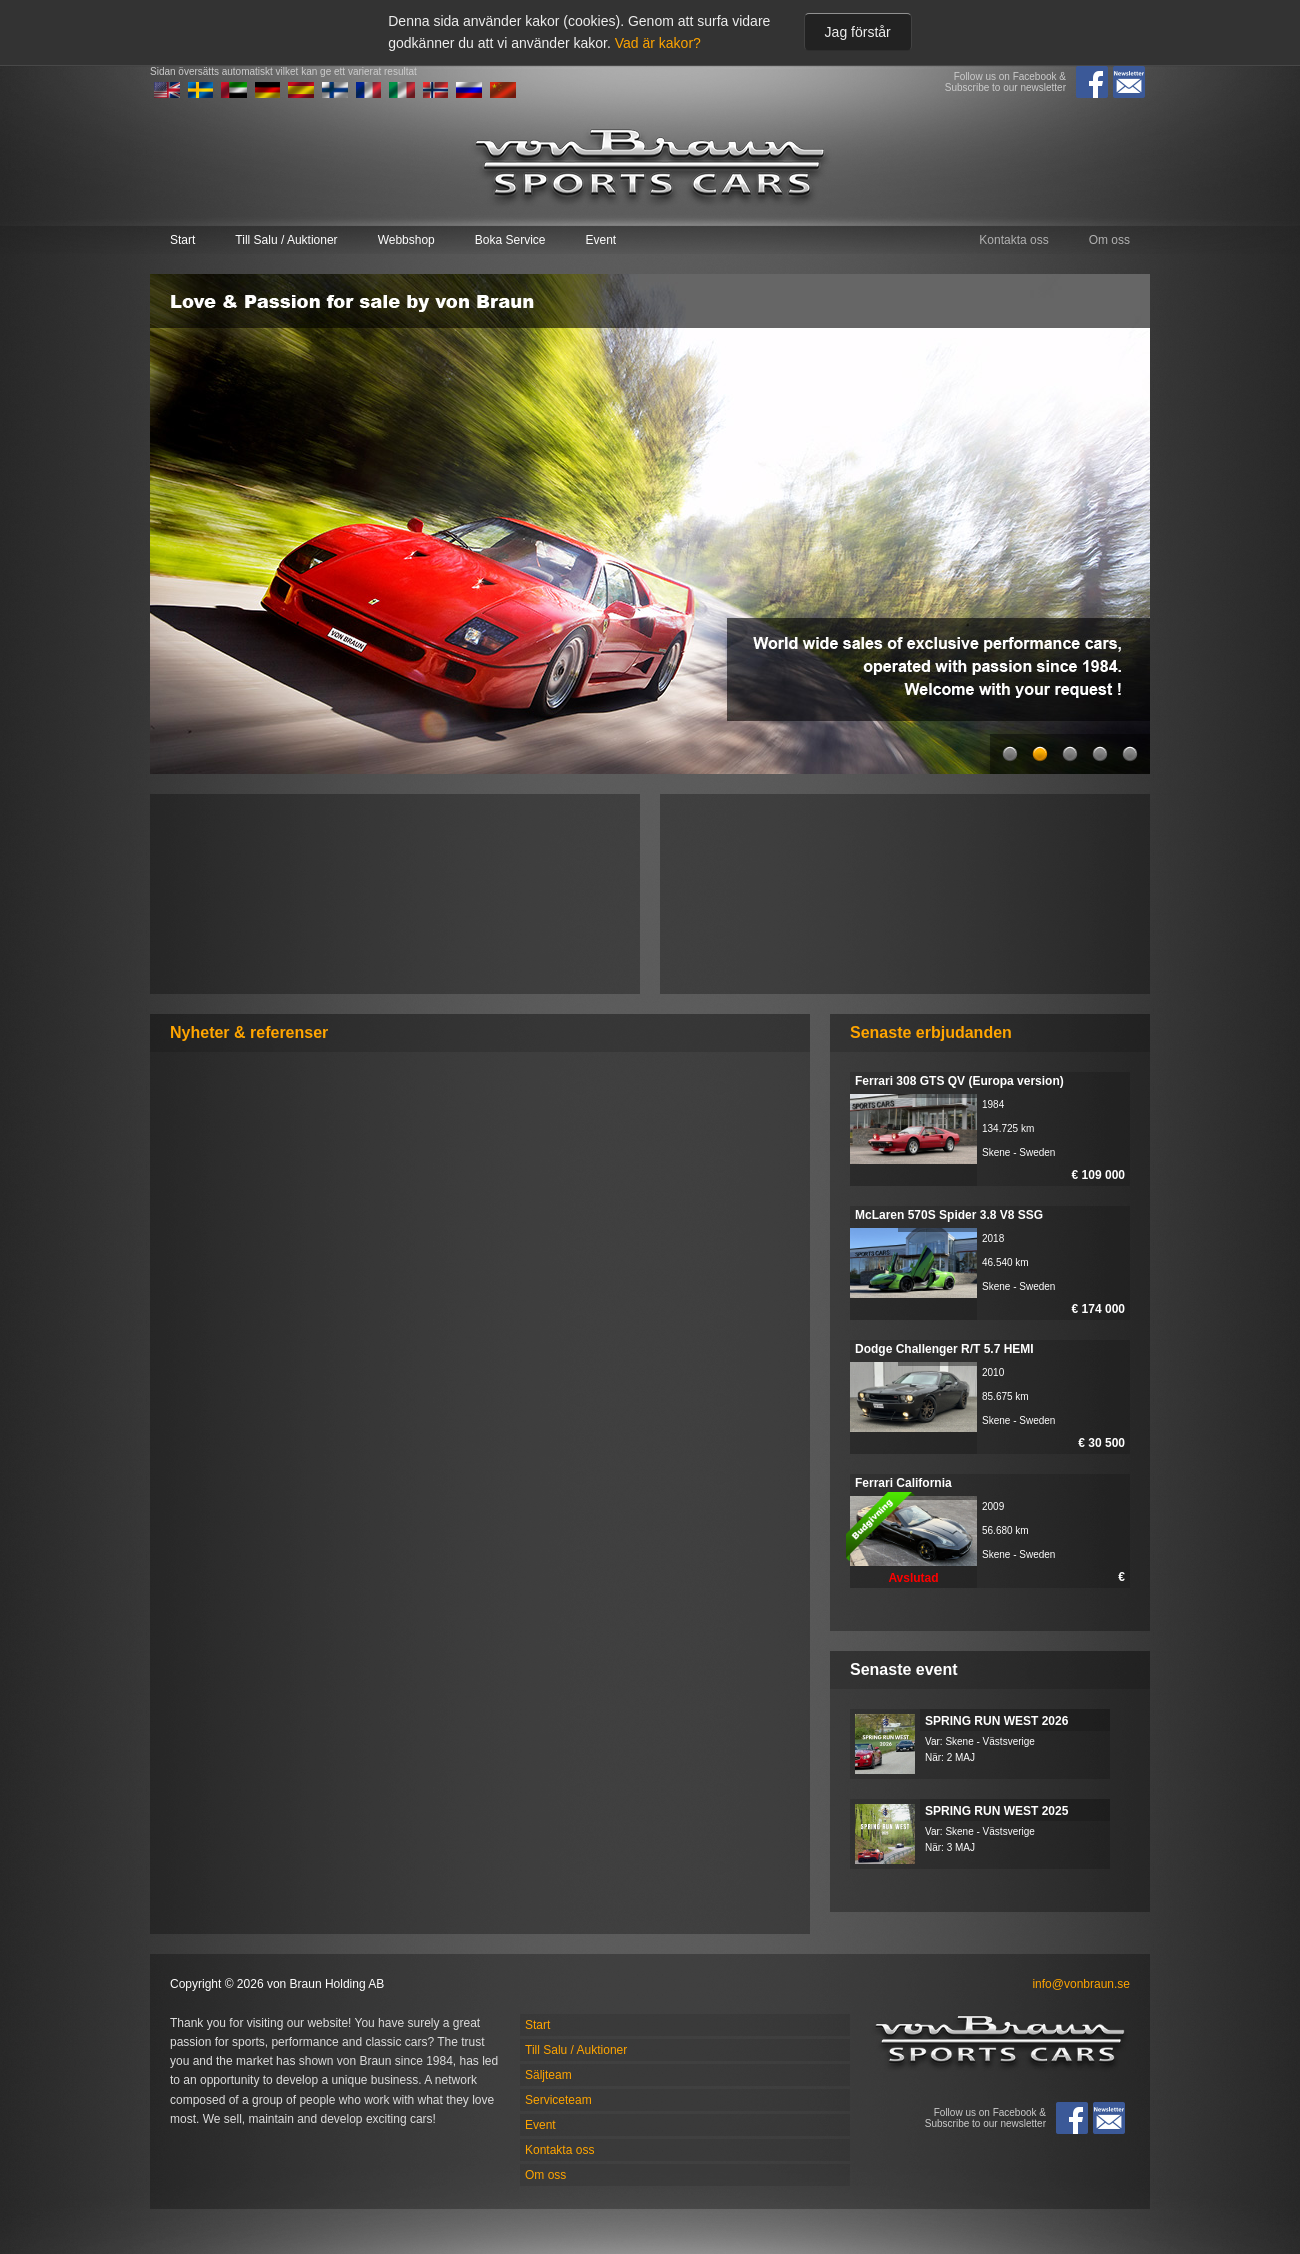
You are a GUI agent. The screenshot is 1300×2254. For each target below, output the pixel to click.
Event (600, 240)
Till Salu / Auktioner (286, 240)
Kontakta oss (1013, 240)
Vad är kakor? (658, 43)
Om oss (1109, 240)
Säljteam (548, 2075)
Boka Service (510, 240)
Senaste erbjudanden (931, 1032)
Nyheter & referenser (249, 1032)
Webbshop (406, 240)
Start (182, 240)
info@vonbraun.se (1081, 1984)
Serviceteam (558, 2100)
